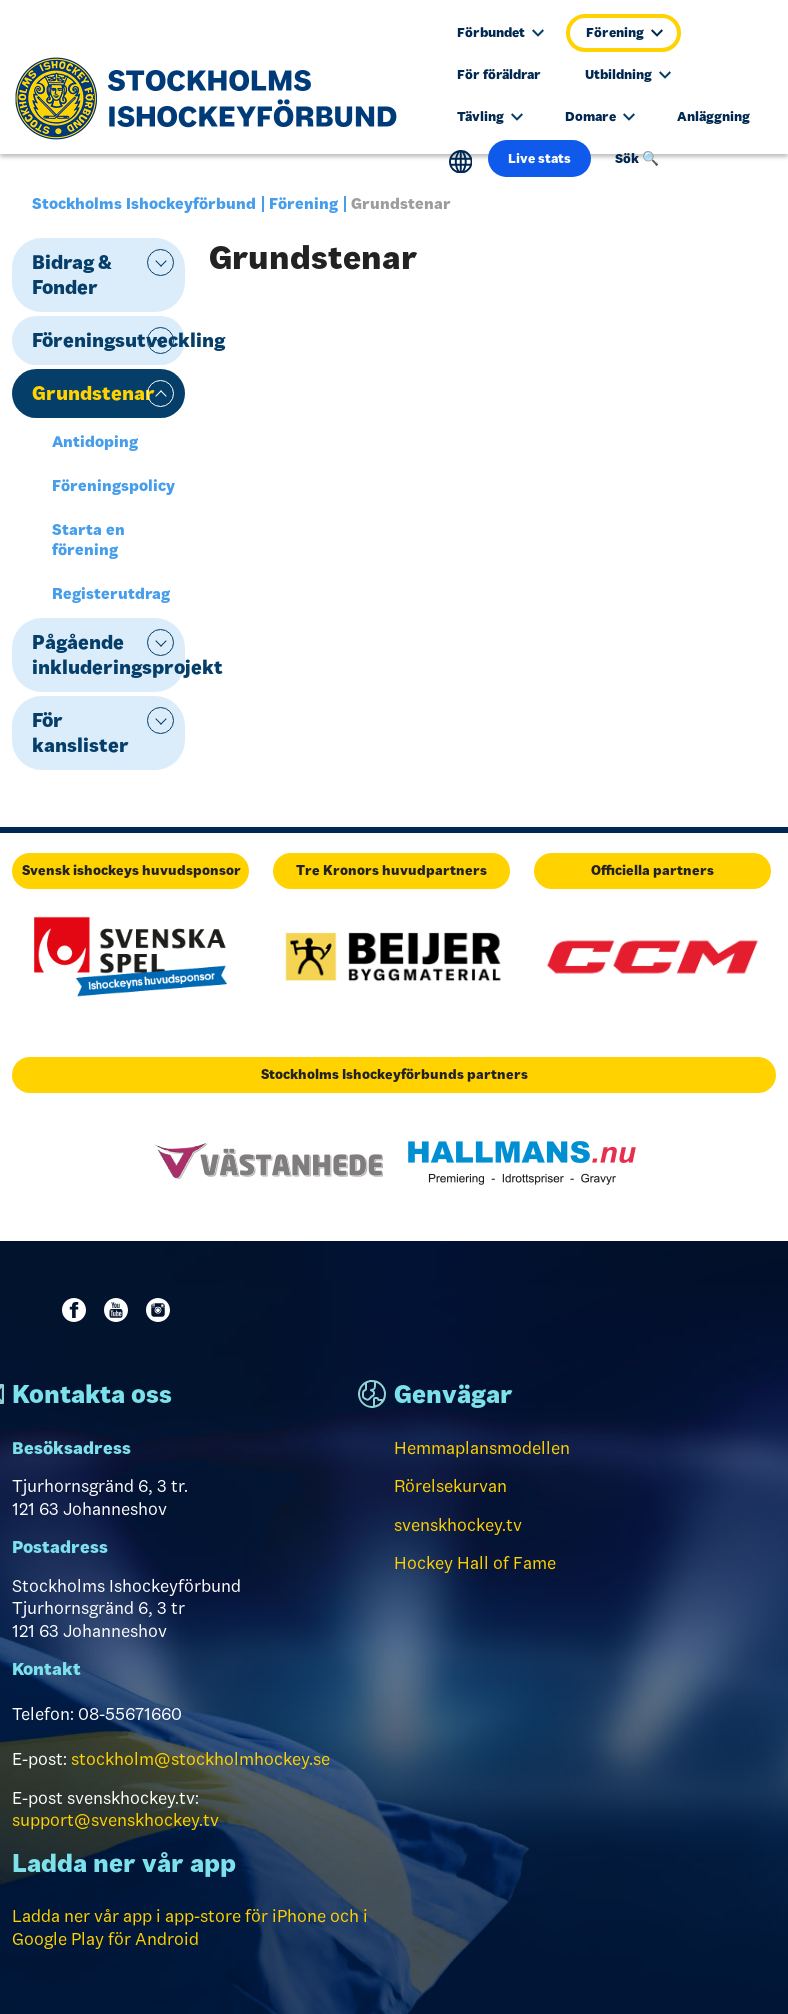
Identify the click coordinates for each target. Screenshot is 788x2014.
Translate (460, 161)
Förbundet (500, 32)
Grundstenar (93, 393)
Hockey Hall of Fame (475, 1563)
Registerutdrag (111, 593)
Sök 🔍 (637, 158)
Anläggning (713, 116)
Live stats (539, 158)
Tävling (490, 116)
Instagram (162, 1310)
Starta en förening (88, 539)
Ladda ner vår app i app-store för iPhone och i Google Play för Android (190, 1927)
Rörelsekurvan (450, 1486)
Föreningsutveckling (108, 340)
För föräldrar (499, 74)
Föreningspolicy (113, 485)
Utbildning (628, 74)
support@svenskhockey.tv (115, 1820)
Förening (624, 32)
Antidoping (95, 441)
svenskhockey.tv (458, 1525)
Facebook (78, 1310)
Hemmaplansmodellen (482, 1448)
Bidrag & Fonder (72, 274)
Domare (600, 116)
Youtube (120, 1310)
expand (160, 262)
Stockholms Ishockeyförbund (144, 203)
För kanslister (80, 732)
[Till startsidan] (213, 98)
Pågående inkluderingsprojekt (108, 654)
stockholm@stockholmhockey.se (200, 1759)
